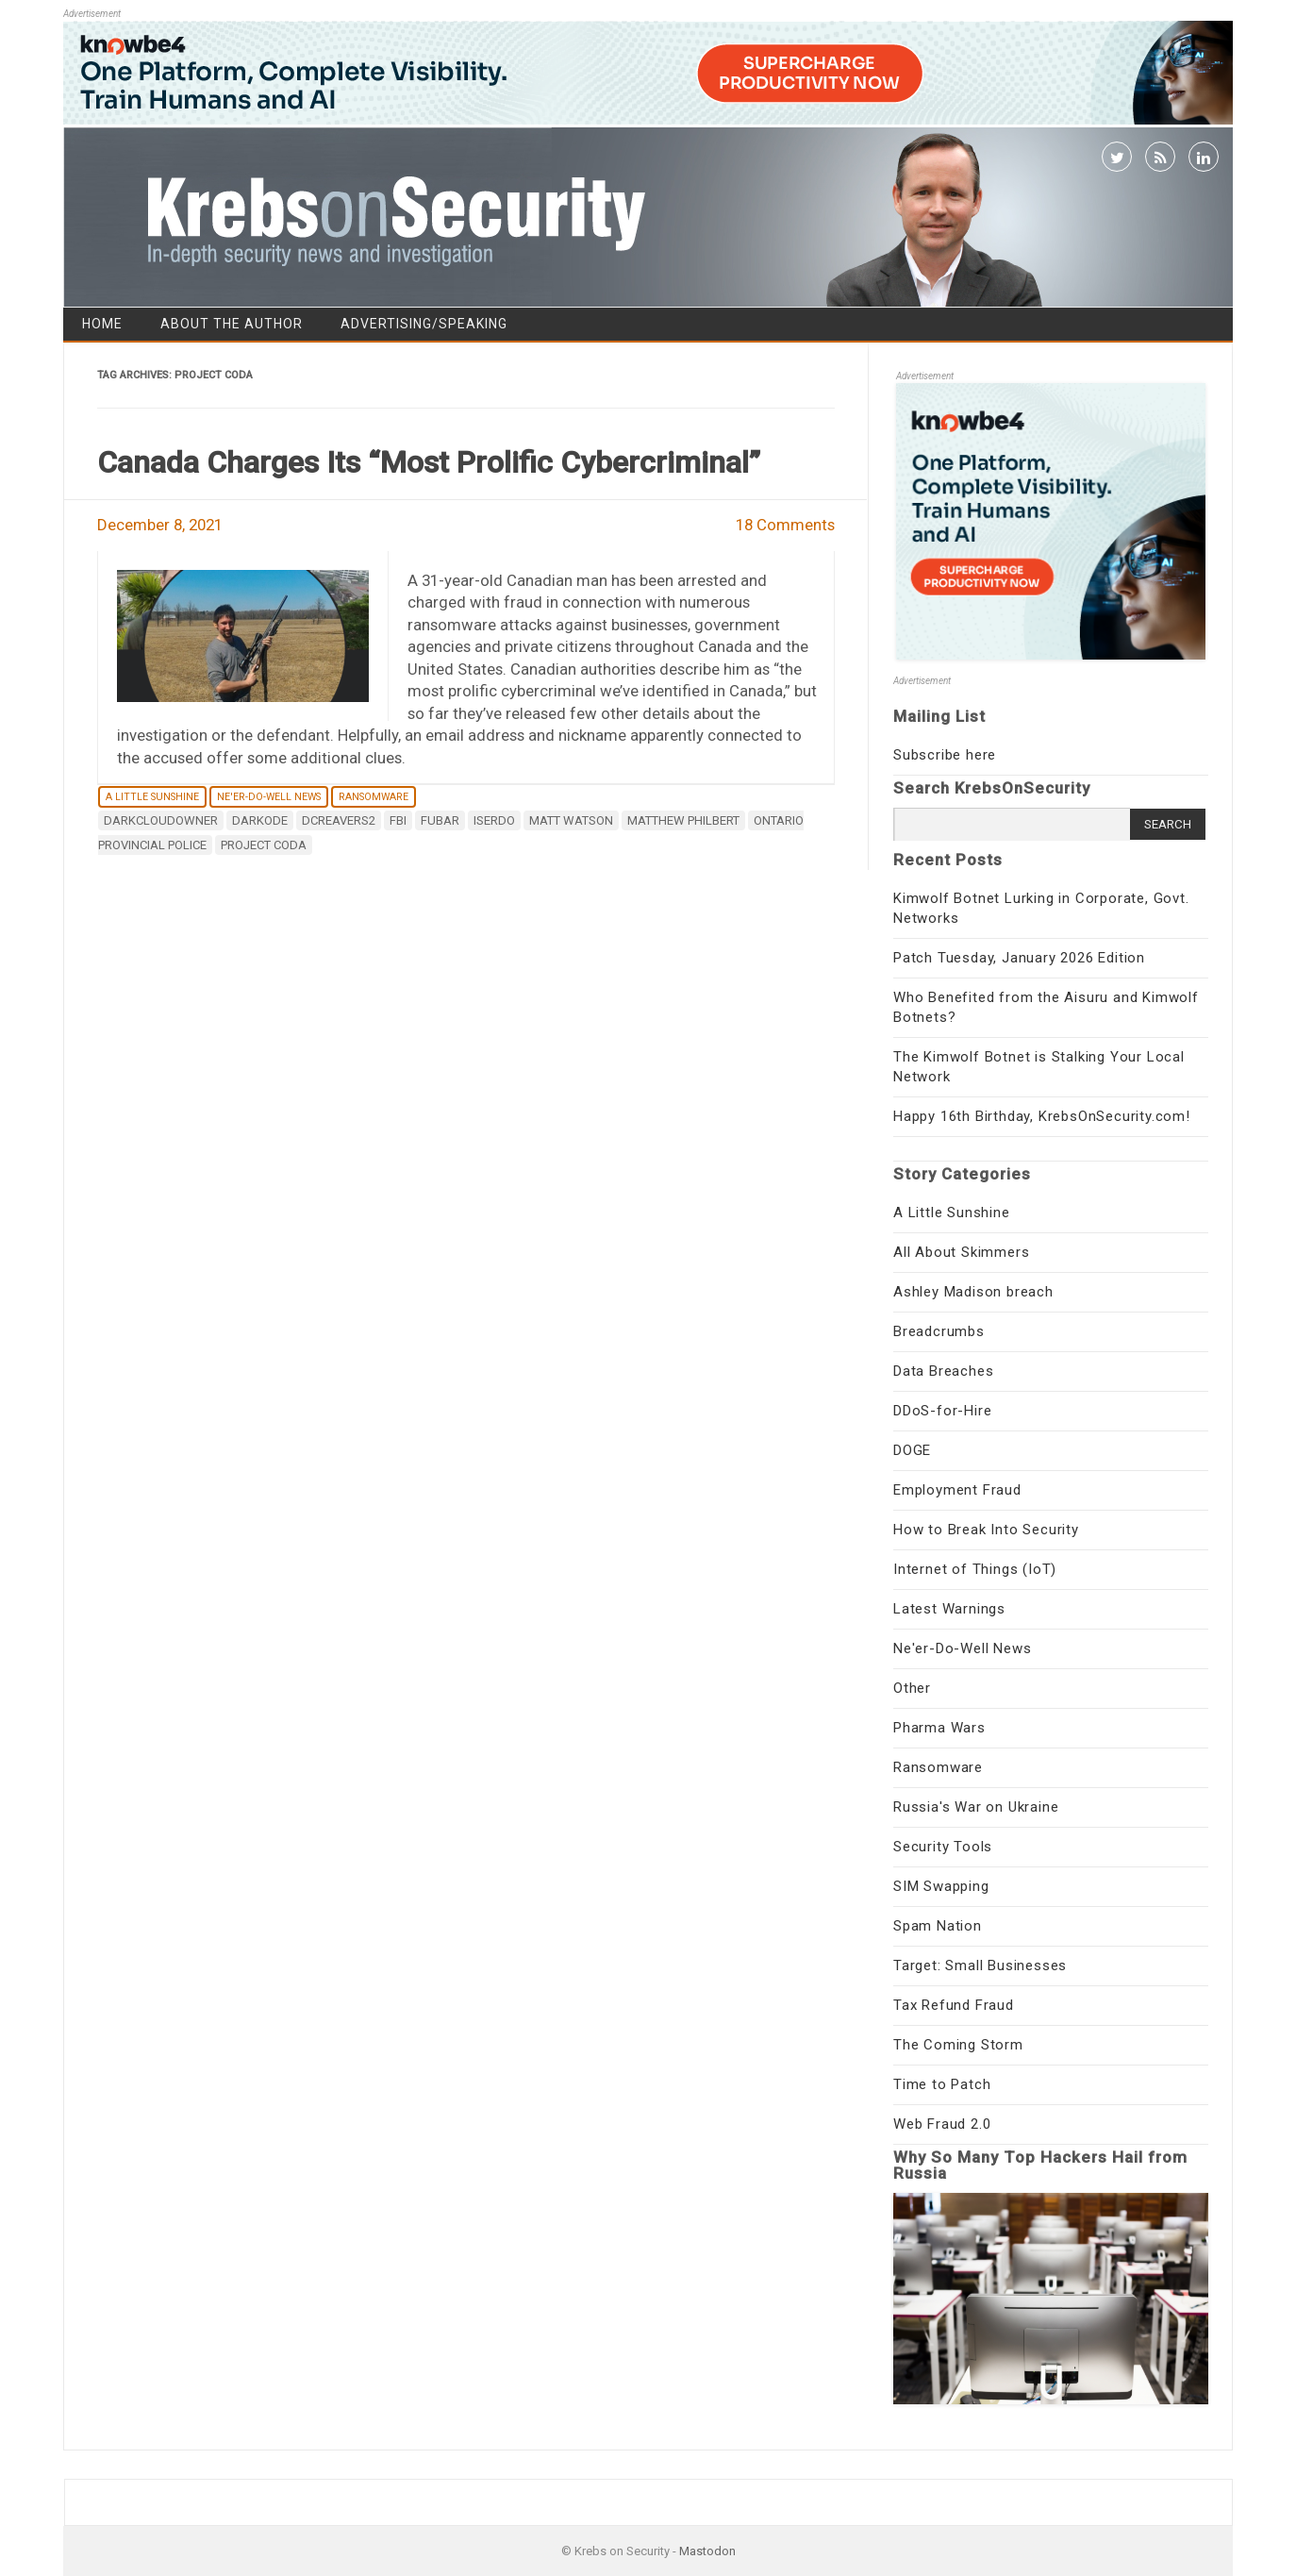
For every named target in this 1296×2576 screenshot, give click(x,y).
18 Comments (785, 524)
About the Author (231, 323)
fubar (440, 820)
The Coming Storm (958, 2044)
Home (102, 323)
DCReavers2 (338, 820)
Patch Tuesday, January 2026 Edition (1019, 957)
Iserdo (494, 820)
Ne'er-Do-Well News (269, 797)
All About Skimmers (961, 1252)
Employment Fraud (957, 1489)
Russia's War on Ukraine (975, 1806)
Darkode (260, 820)
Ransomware (373, 797)
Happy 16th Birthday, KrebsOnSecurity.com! (1041, 1116)
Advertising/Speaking (424, 323)
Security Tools (942, 1846)
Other (912, 1688)
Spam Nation (937, 1925)
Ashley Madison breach (973, 1291)
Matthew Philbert (683, 820)
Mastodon (707, 2551)
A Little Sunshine (152, 797)
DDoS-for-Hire (942, 1410)
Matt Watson (571, 820)
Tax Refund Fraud (953, 2005)
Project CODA (264, 845)
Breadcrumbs (939, 1331)
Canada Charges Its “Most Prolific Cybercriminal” (428, 462)
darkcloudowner (161, 820)
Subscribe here (944, 754)
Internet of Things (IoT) (974, 1569)
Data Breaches (943, 1371)
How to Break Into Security (986, 1529)
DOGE (912, 1450)
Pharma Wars (939, 1727)
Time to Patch (941, 2084)
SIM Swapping (941, 1886)
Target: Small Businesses (980, 1965)
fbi (398, 820)
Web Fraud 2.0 (941, 2124)
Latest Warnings (949, 1608)
